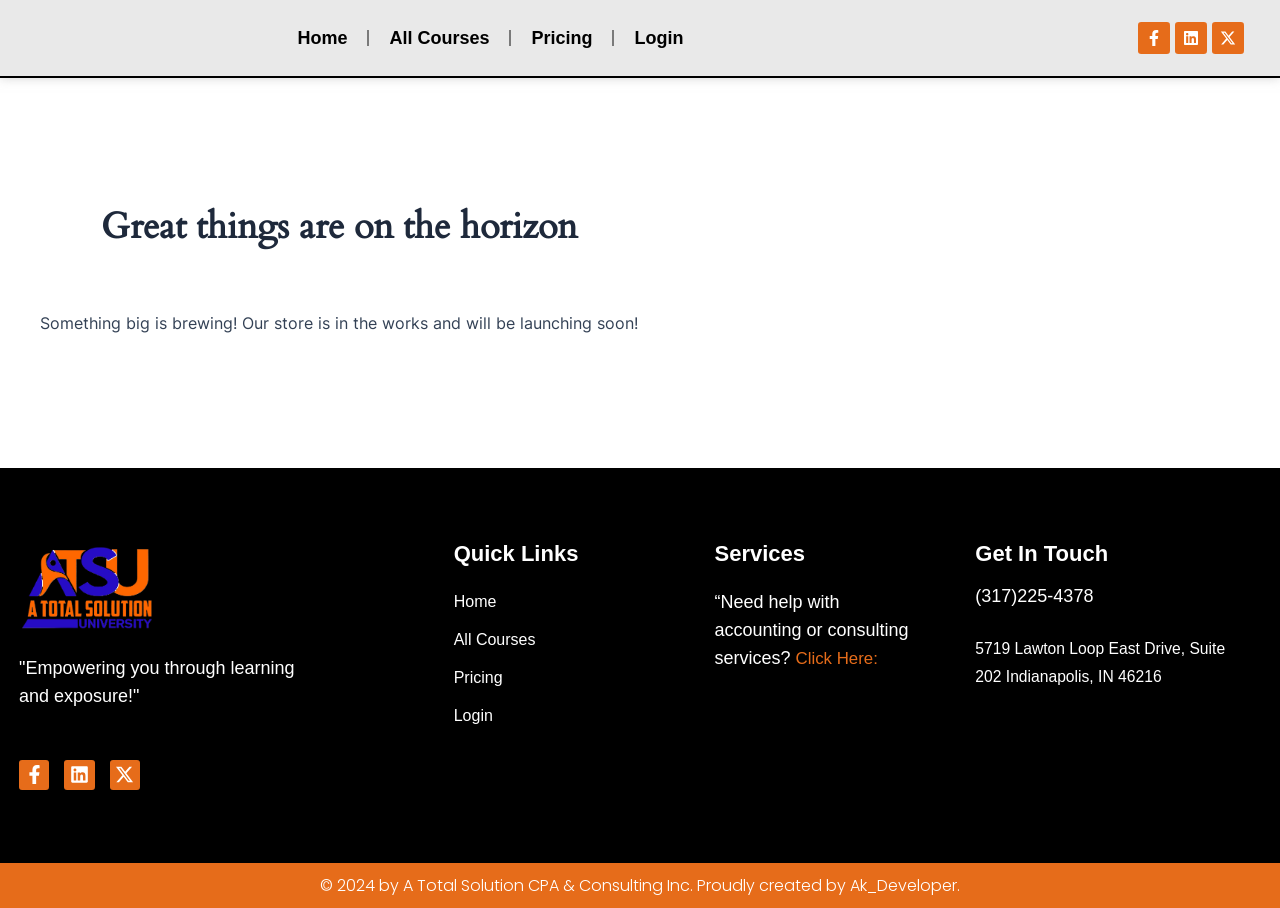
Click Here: (840, 655)
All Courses (439, 40)
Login (658, 40)
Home (322, 40)
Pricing (561, 40)
